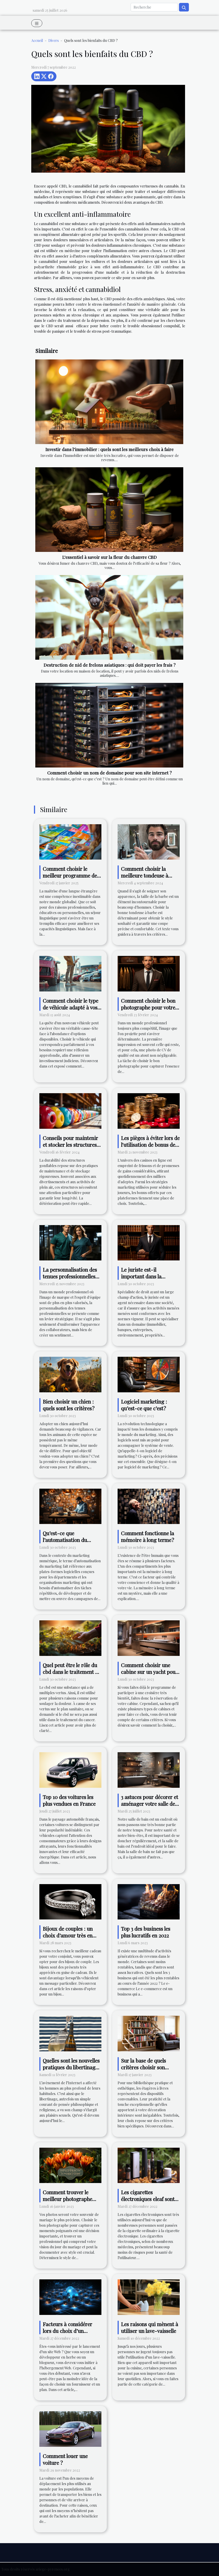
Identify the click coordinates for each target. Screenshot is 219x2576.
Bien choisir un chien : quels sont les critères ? (68, 1405)
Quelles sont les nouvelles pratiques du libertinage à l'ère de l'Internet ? (71, 2067)
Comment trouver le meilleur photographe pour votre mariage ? (67, 2199)
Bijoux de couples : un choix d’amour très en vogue (68, 1935)
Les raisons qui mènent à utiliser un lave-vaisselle (149, 2327)
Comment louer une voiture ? (65, 2459)
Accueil (37, 40)
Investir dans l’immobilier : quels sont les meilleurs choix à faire (109, 449)
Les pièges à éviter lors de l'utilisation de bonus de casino (150, 1144)
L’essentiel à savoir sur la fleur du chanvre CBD (109, 557)
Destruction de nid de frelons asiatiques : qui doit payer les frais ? (110, 665)
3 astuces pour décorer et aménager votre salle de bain (149, 1803)
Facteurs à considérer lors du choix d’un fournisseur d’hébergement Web (67, 2334)
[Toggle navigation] (36, 23)
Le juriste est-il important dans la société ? (141, 1276)
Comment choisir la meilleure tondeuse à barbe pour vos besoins (147, 875)
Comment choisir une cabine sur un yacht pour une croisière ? (149, 1672)
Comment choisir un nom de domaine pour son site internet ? (109, 773)
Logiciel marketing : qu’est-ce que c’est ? (144, 1405)
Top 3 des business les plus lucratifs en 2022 (145, 1932)
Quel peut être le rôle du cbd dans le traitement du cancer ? (72, 1672)
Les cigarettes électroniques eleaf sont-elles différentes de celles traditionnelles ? (149, 2202)
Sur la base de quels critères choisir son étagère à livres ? (143, 2067)
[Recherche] (154, 7)
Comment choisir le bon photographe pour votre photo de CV (148, 1007)
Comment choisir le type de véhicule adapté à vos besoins (70, 1007)
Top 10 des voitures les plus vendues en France (69, 1800)
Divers (53, 40)
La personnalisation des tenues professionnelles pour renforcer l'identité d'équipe (70, 1279)
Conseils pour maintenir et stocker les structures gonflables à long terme (70, 1144)
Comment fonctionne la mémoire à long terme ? (147, 1536)
